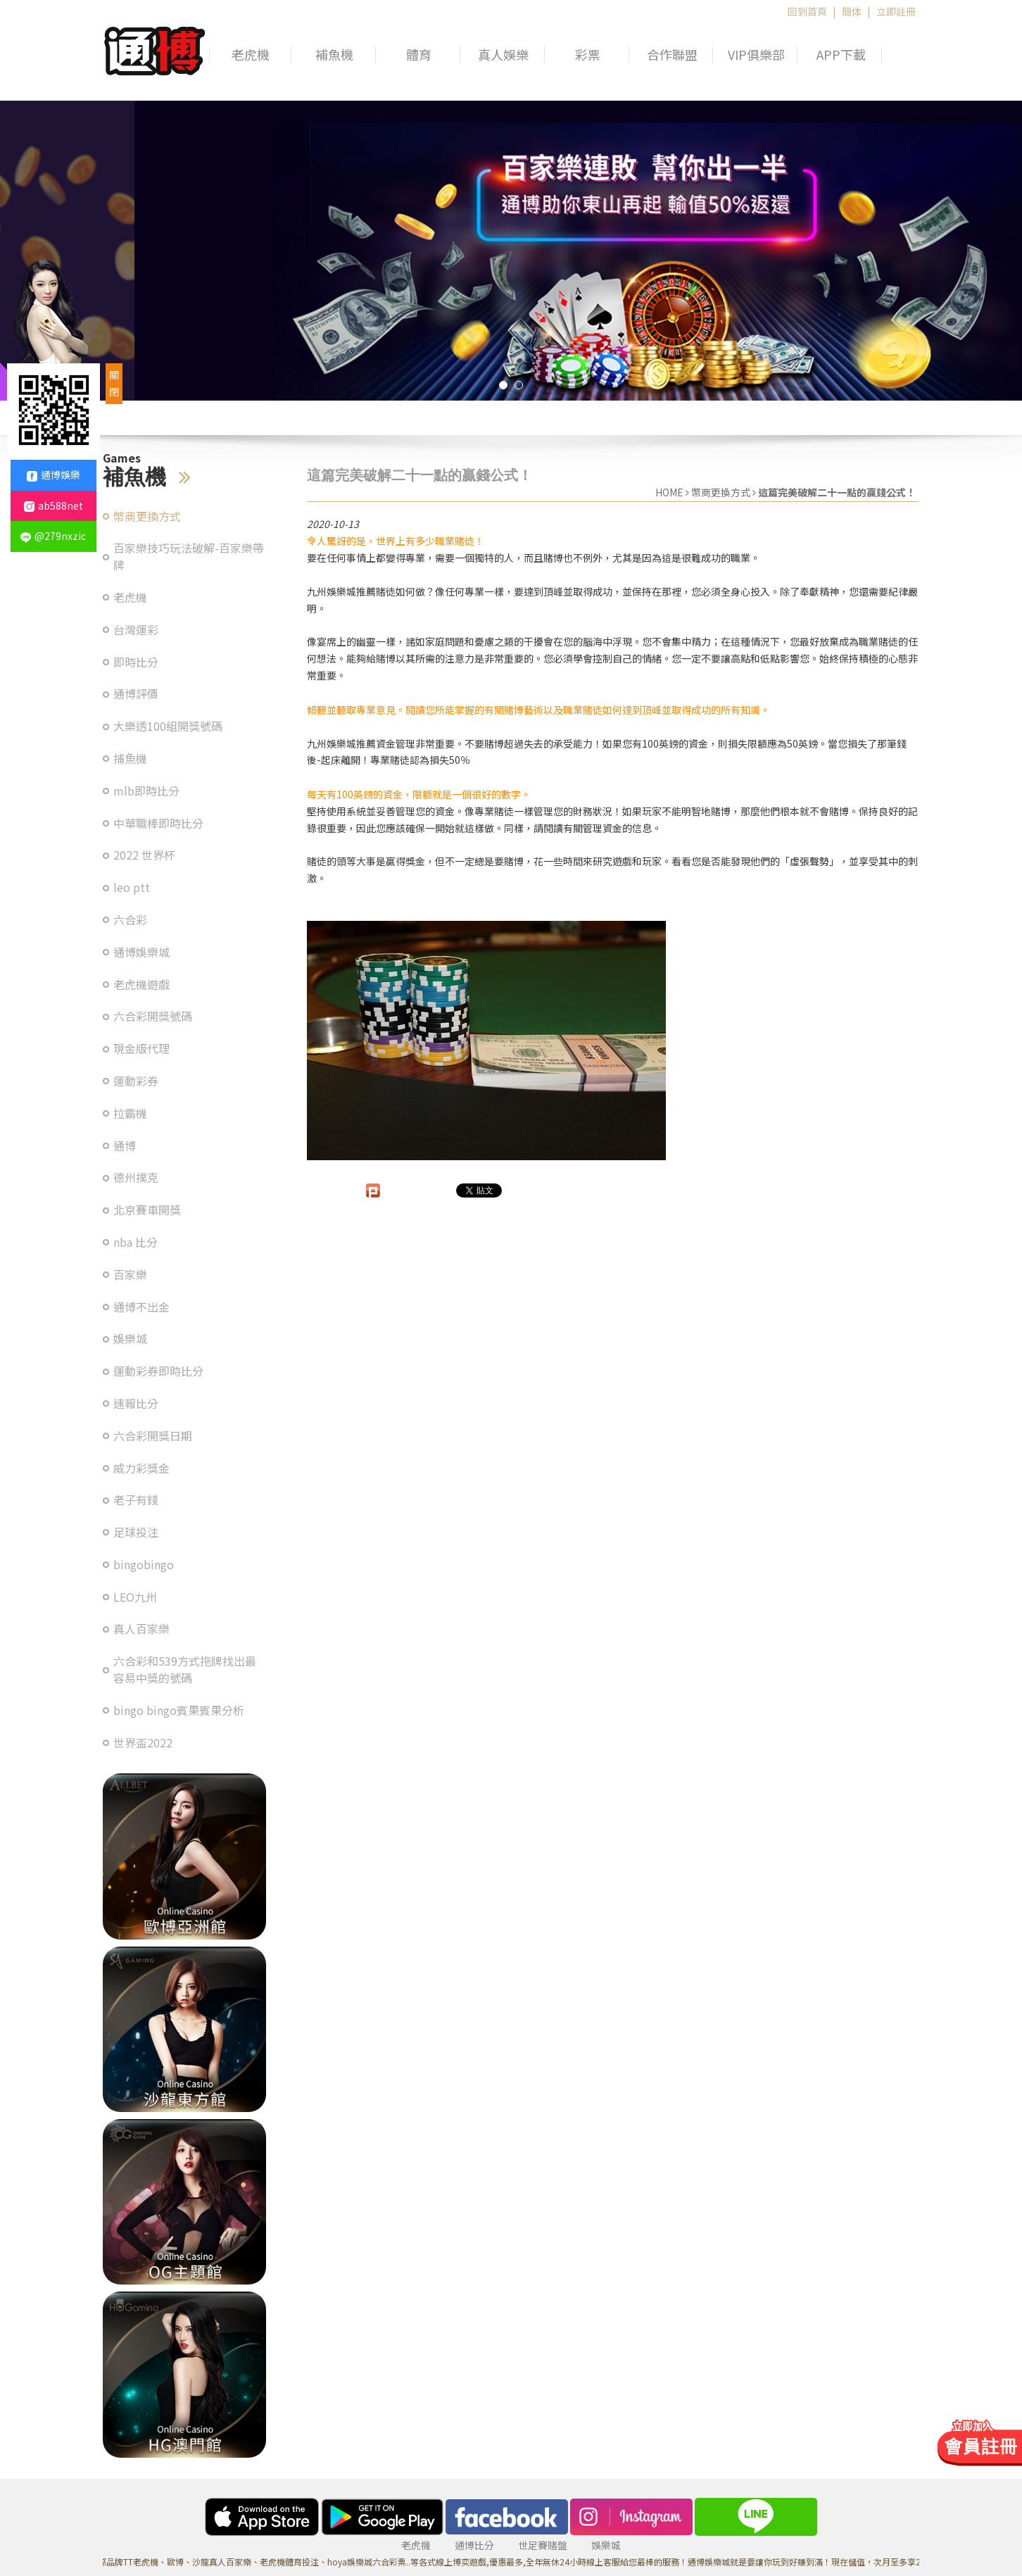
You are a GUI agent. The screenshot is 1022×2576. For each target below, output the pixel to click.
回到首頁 (807, 11)
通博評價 (135, 694)
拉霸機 (130, 1113)
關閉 (114, 382)
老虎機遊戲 (141, 984)
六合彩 (130, 920)
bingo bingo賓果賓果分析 (178, 1710)
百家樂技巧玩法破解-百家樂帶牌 (188, 556)
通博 (124, 1146)
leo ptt (131, 887)
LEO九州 (135, 1597)
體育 (418, 54)
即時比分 (135, 662)
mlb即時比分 (146, 791)
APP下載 (841, 54)
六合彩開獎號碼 (152, 1016)
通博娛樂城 (141, 952)
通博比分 (474, 2545)
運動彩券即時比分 (158, 1371)
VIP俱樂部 (756, 54)
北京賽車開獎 (147, 1210)
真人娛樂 (503, 54)
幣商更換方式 (147, 516)
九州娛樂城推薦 (341, 591)
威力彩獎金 (141, 1468)
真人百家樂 (141, 1629)
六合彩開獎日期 (152, 1436)
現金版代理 (141, 1049)
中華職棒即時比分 (158, 823)
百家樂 (130, 1275)
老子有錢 (135, 1500)
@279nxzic (53, 536)
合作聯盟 (672, 54)
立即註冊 (896, 11)
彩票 (587, 54)
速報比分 (135, 1403)
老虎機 (251, 54)
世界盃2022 (142, 1743)
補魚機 (334, 54)
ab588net (53, 505)
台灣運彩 (135, 630)
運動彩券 (135, 1081)
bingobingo (143, 1565)
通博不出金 (141, 1307)
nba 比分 (135, 1242)
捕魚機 (130, 758)
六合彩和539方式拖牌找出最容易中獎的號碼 (184, 1669)
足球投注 (135, 1532)
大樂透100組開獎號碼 (167, 726)
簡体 (852, 11)
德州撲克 (135, 1177)
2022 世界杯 (144, 855)
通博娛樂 (53, 474)
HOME (669, 492)
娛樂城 (130, 1339)
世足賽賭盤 (542, 2545)
